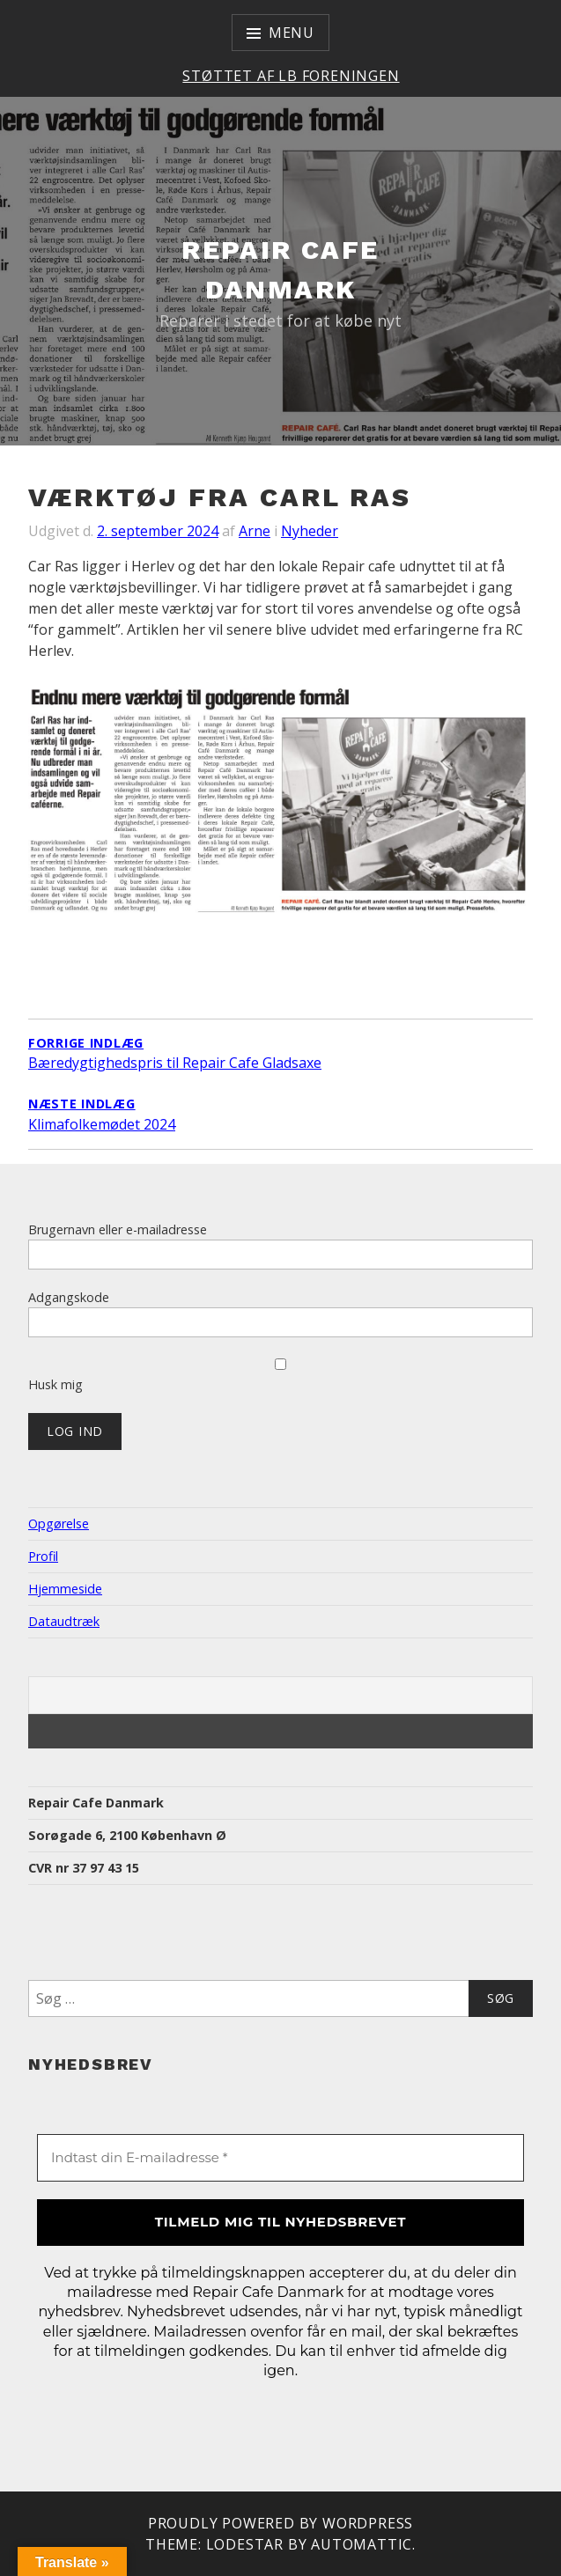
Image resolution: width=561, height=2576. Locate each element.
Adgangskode (68, 1297)
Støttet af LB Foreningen (290, 75)
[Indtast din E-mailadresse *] (280, 2158)
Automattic (361, 2544)
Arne (254, 531)
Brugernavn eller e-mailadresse (117, 1229)
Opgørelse (58, 1523)
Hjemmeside (65, 1588)
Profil (43, 1556)
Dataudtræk (64, 1621)
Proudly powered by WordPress (280, 2523)
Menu (291, 32)
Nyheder (309, 531)
